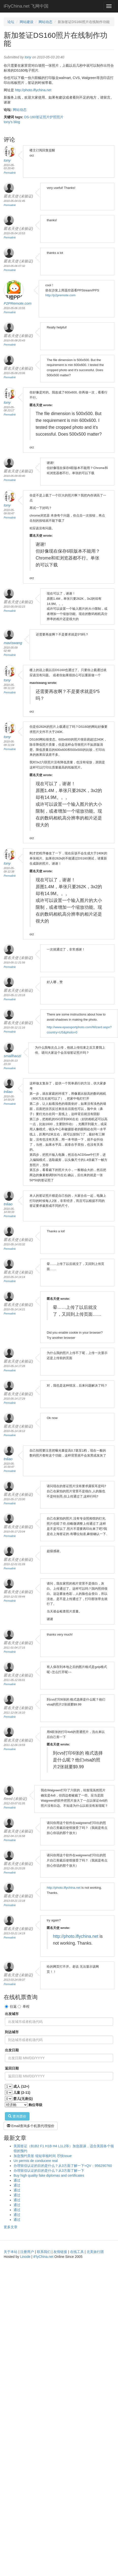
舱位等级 (35, 2105)
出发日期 (12, 2050)
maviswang (13, 643)
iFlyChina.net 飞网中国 (26, 6)
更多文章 (10, 2227)
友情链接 (60, 2252)
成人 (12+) (21, 2086)
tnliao (8, 1092)
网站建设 (26, 22)
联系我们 (44, 2252)
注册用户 (27, 2252)
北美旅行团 (95, 2252)
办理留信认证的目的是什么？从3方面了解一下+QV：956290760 (63, 2166)
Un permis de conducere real (36, 2161)
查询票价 (17, 2116)
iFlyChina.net (43, 2257)
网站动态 (45, 22)
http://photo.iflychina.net (33, 90)
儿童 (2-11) (21, 2093)
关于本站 (10, 2252)
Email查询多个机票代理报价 (30, 2126)
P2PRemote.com (17, 303)
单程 (24, 2006)
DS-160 (30, 117)
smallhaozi (12, 1056)
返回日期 (12, 2068)
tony (28, 57)
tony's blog (12, 122)
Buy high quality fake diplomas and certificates (49, 2175)
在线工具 (77, 2252)
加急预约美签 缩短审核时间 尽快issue (43, 2156)
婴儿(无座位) (23, 2099)
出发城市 (12, 2014)
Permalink (10, 172)
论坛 (10, 22)
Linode (25, 2257)
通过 (17, 2180)
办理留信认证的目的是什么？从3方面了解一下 (49, 2171)
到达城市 (12, 2032)
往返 (11, 2006)
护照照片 (56, 117)
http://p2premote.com (60, 295)
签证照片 (43, 117)
